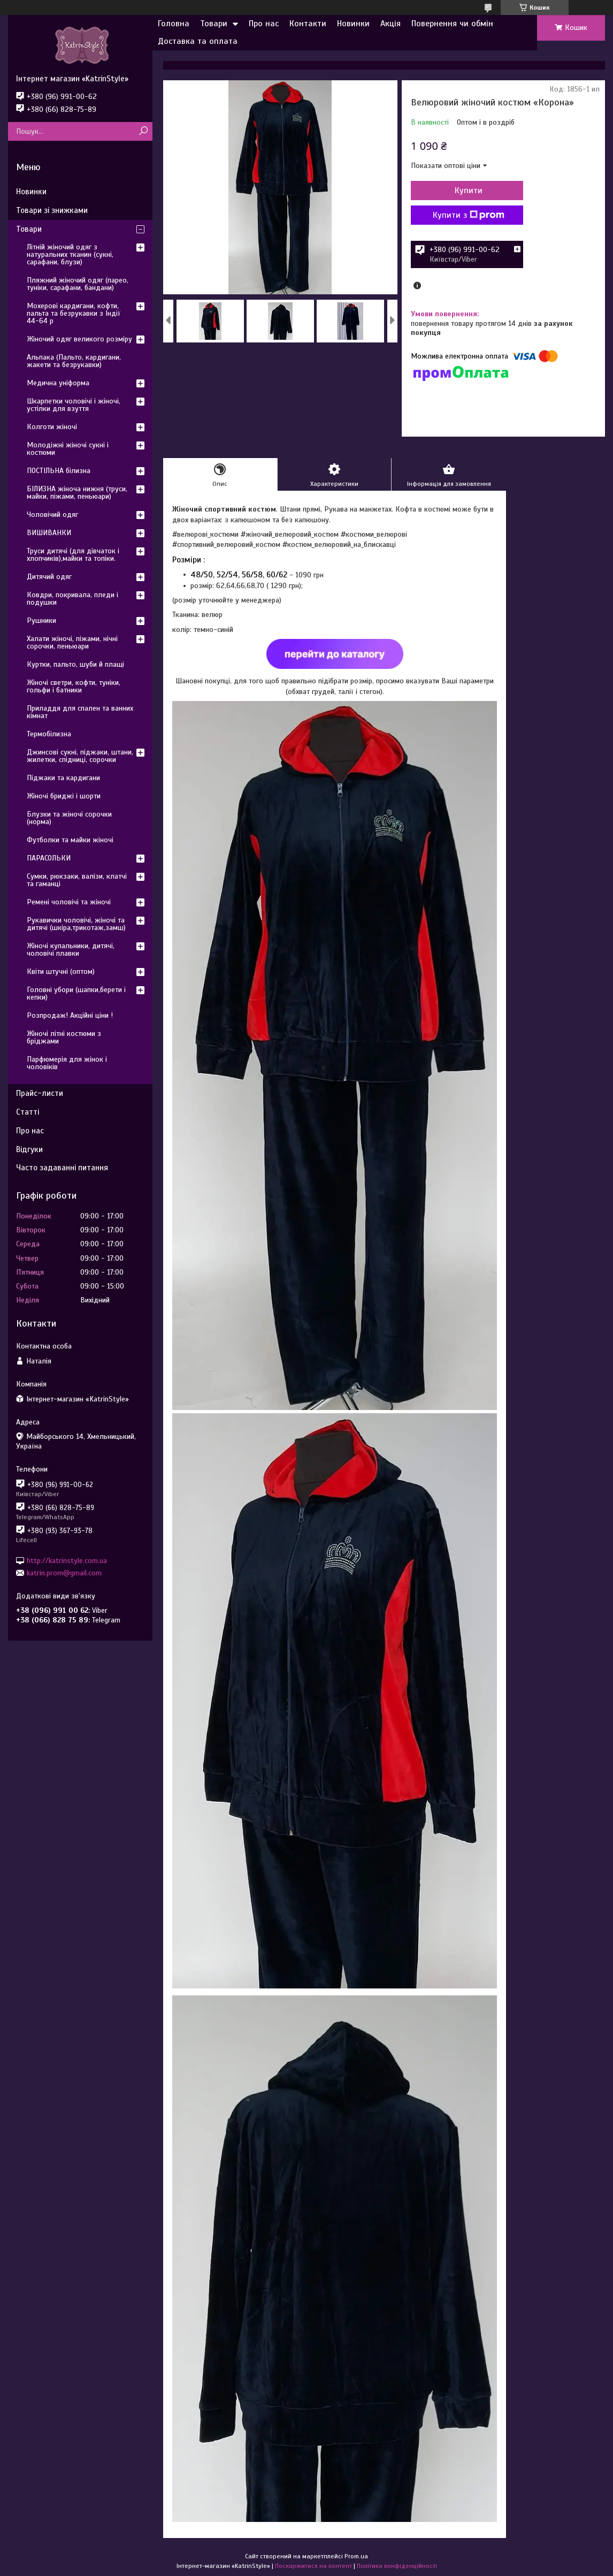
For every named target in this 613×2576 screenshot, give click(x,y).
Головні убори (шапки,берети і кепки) (76, 993)
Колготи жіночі (52, 426)
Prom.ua (356, 2556)
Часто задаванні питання (62, 1167)
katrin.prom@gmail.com (64, 1572)
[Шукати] (143, 131)
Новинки (353, 23)
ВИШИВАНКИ (49, 532)
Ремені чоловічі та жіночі (69, 901)
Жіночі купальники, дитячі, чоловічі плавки (70, 949)
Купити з (468, 215)
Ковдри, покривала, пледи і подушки (72, 598)
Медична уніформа (58, 382)
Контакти (307, 23)
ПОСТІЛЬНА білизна (58, 470)
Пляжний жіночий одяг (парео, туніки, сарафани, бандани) (77, 284)
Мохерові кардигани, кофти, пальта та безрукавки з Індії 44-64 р (73, 313)
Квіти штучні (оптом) (61, 971)
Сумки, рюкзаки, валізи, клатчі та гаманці (77, 880)
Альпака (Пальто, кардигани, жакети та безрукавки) (74, 361)
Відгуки (29, 1149)
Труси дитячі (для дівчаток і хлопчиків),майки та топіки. (73, 554)
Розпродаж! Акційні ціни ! (70, 1015)
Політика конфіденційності (397, 2566)
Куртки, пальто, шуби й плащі (75, 664)
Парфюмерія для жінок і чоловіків (67, 1063)
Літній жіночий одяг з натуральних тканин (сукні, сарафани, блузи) (70, 254)
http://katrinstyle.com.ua (67, 1560)
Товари (213, 23)
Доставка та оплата (197, 41)
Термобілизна (49, 733)
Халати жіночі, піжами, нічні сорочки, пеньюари (72, 642)
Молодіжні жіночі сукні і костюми (68, 448)
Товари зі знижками (52, 210)
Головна (173, 23)
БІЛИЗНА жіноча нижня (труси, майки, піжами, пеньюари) (77, 492)
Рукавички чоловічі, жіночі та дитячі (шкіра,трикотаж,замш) (76, 924)
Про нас (264, 23)
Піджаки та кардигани (63, 777)
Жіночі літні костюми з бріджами (64, 1037)
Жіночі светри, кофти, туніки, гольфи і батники (73, 686)
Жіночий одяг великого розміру (79, 339)
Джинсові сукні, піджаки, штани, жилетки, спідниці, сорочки (80, 756)
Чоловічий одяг (52, 514)
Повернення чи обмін (452, 23)
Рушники (41, 620)
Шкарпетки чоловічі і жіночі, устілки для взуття (73, 405)
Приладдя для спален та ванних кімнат (80, 712)
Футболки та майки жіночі (70, 839)
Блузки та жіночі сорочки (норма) (69, 818)
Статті (27, 1112)
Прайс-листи (39, 1093)
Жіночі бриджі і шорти (64, 796)
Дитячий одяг (49, 576)
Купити (468, 190)
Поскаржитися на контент (313, 2566)
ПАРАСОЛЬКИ (49, 858)
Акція (390, 23)
